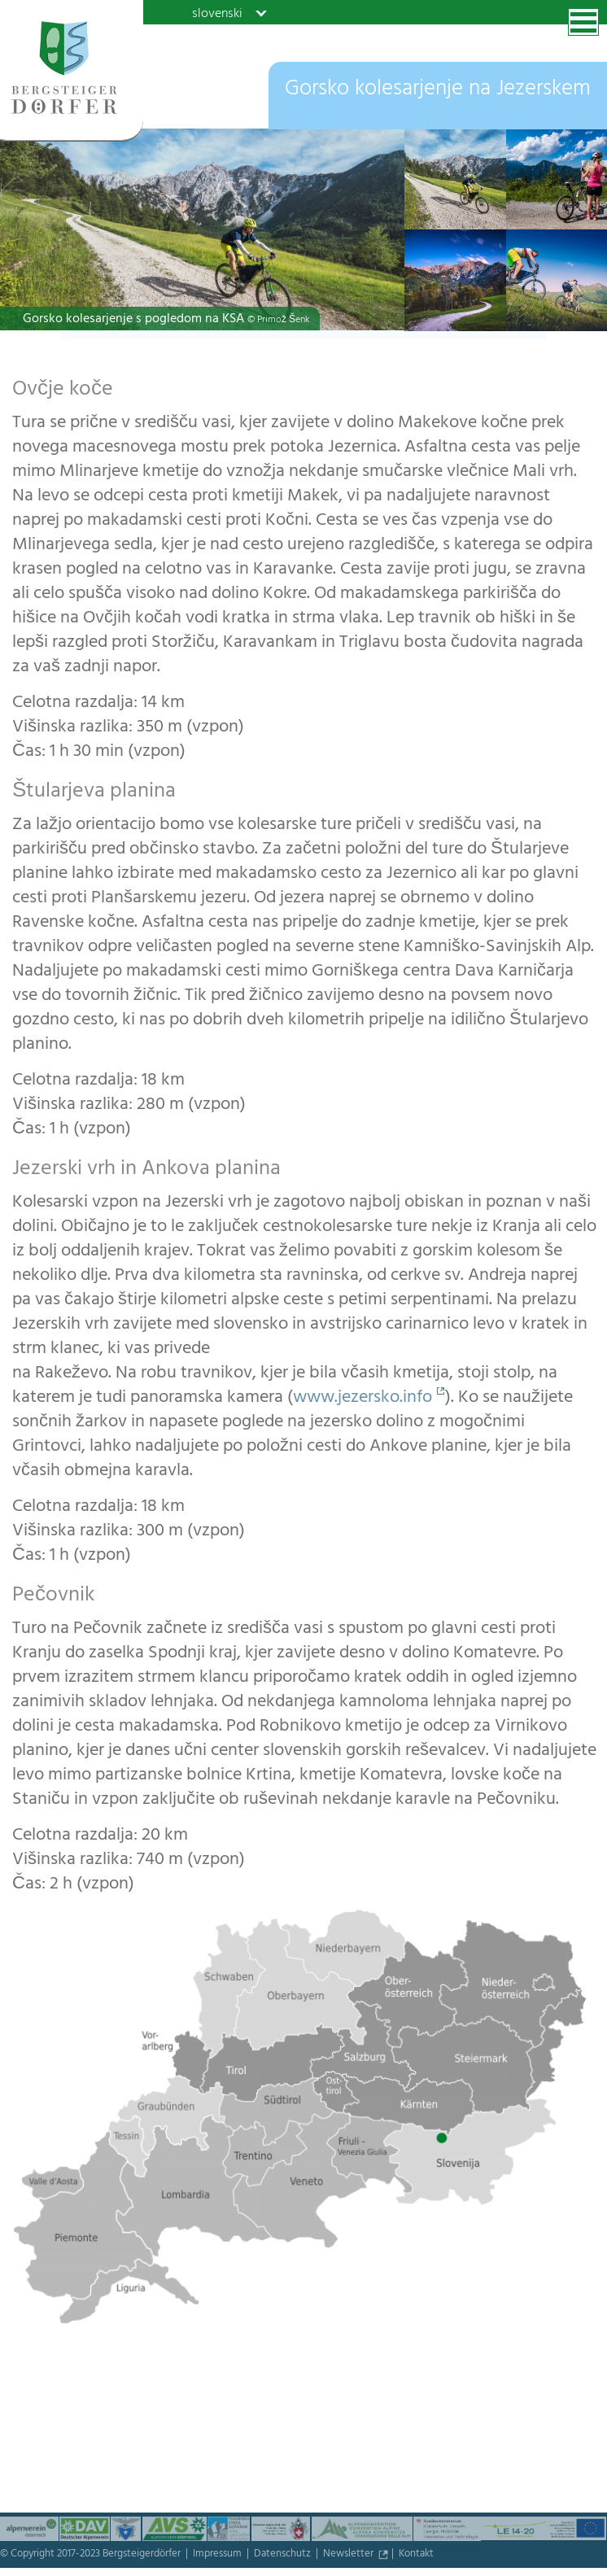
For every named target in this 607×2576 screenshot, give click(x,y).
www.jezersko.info (362, 1399)
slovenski (217, 13)
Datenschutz (283, 2555)
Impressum (218, 2555)
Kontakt (416, 2555)
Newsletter (349, 2555)
